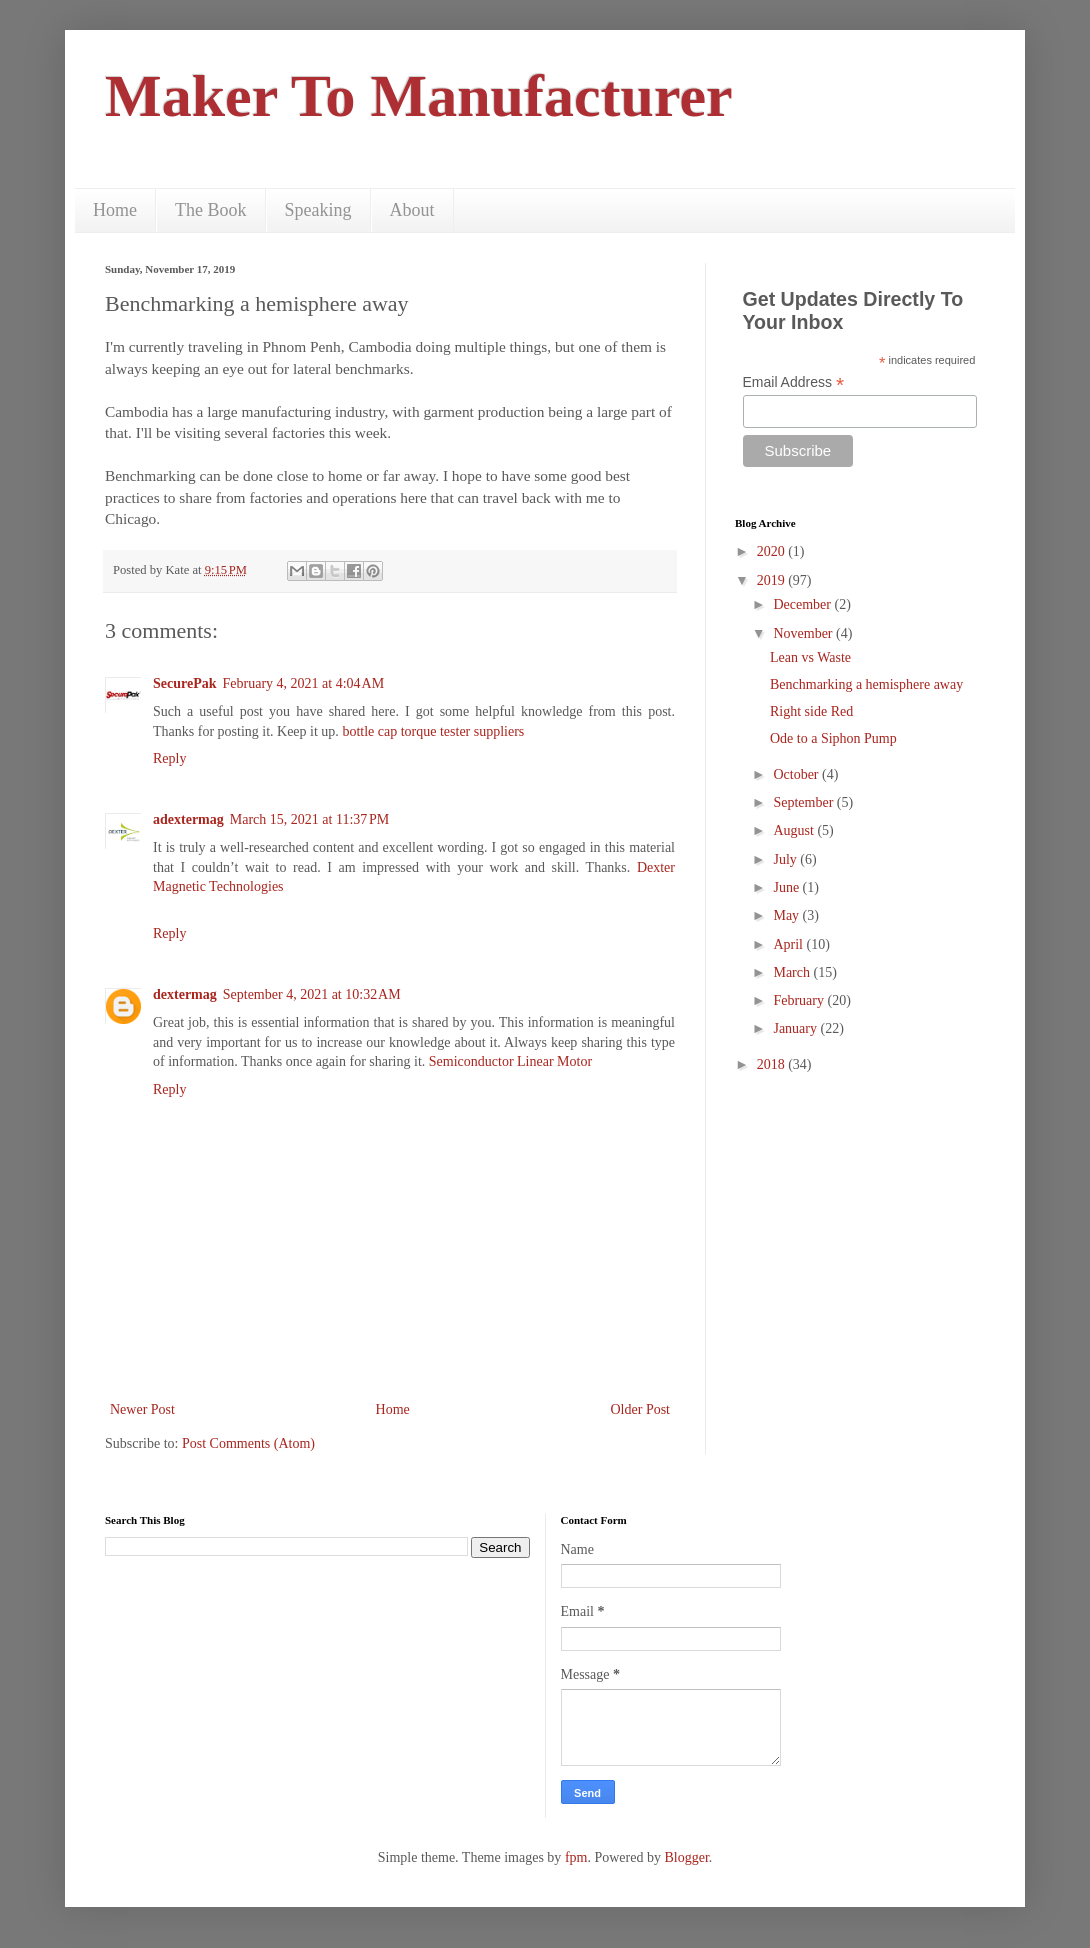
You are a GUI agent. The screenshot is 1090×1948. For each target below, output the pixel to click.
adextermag (188, 819)
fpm (576, 1857)
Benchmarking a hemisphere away (866, 684)
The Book (211, 210)
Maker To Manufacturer (419, 96)
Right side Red (811, 711)
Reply (169, 758)
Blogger (686, 1857)
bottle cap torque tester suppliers (433, 731)
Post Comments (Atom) (248, 1443)
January (796, 1028)
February (800, 1000)
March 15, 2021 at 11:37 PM (310, 819)
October (797, 774)
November (804, 633)
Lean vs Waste (810, 657)
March (793, 972)
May (787, 915)
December (803, 604)
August (795, 830)
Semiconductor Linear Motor (510, 1061)
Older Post (641, 1409)
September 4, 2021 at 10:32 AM (312, 994)
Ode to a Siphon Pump (833, 738)
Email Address (794, 382)
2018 (773, 1064)
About (412, 210)
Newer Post (142, 1409)
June (787, 887)
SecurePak (185, 683)
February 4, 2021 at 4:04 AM (304, 683)
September (804, 802)
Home (115, 210)
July (786, 859)
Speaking (318, 210)
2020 (773, 551)
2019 (773, 580)
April (789, 944)
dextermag (185, 994)
